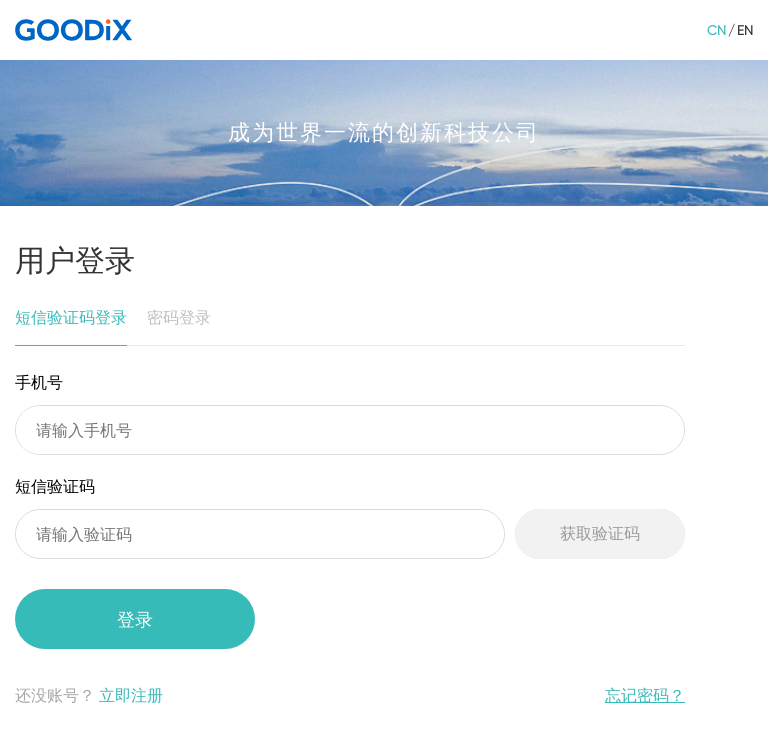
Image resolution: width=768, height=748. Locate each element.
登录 (135, 619)
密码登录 (179, 317)
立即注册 (131, 695)
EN (745, 30)
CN (716, 30)
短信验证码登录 (71, 317)
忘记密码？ (645, 695)
